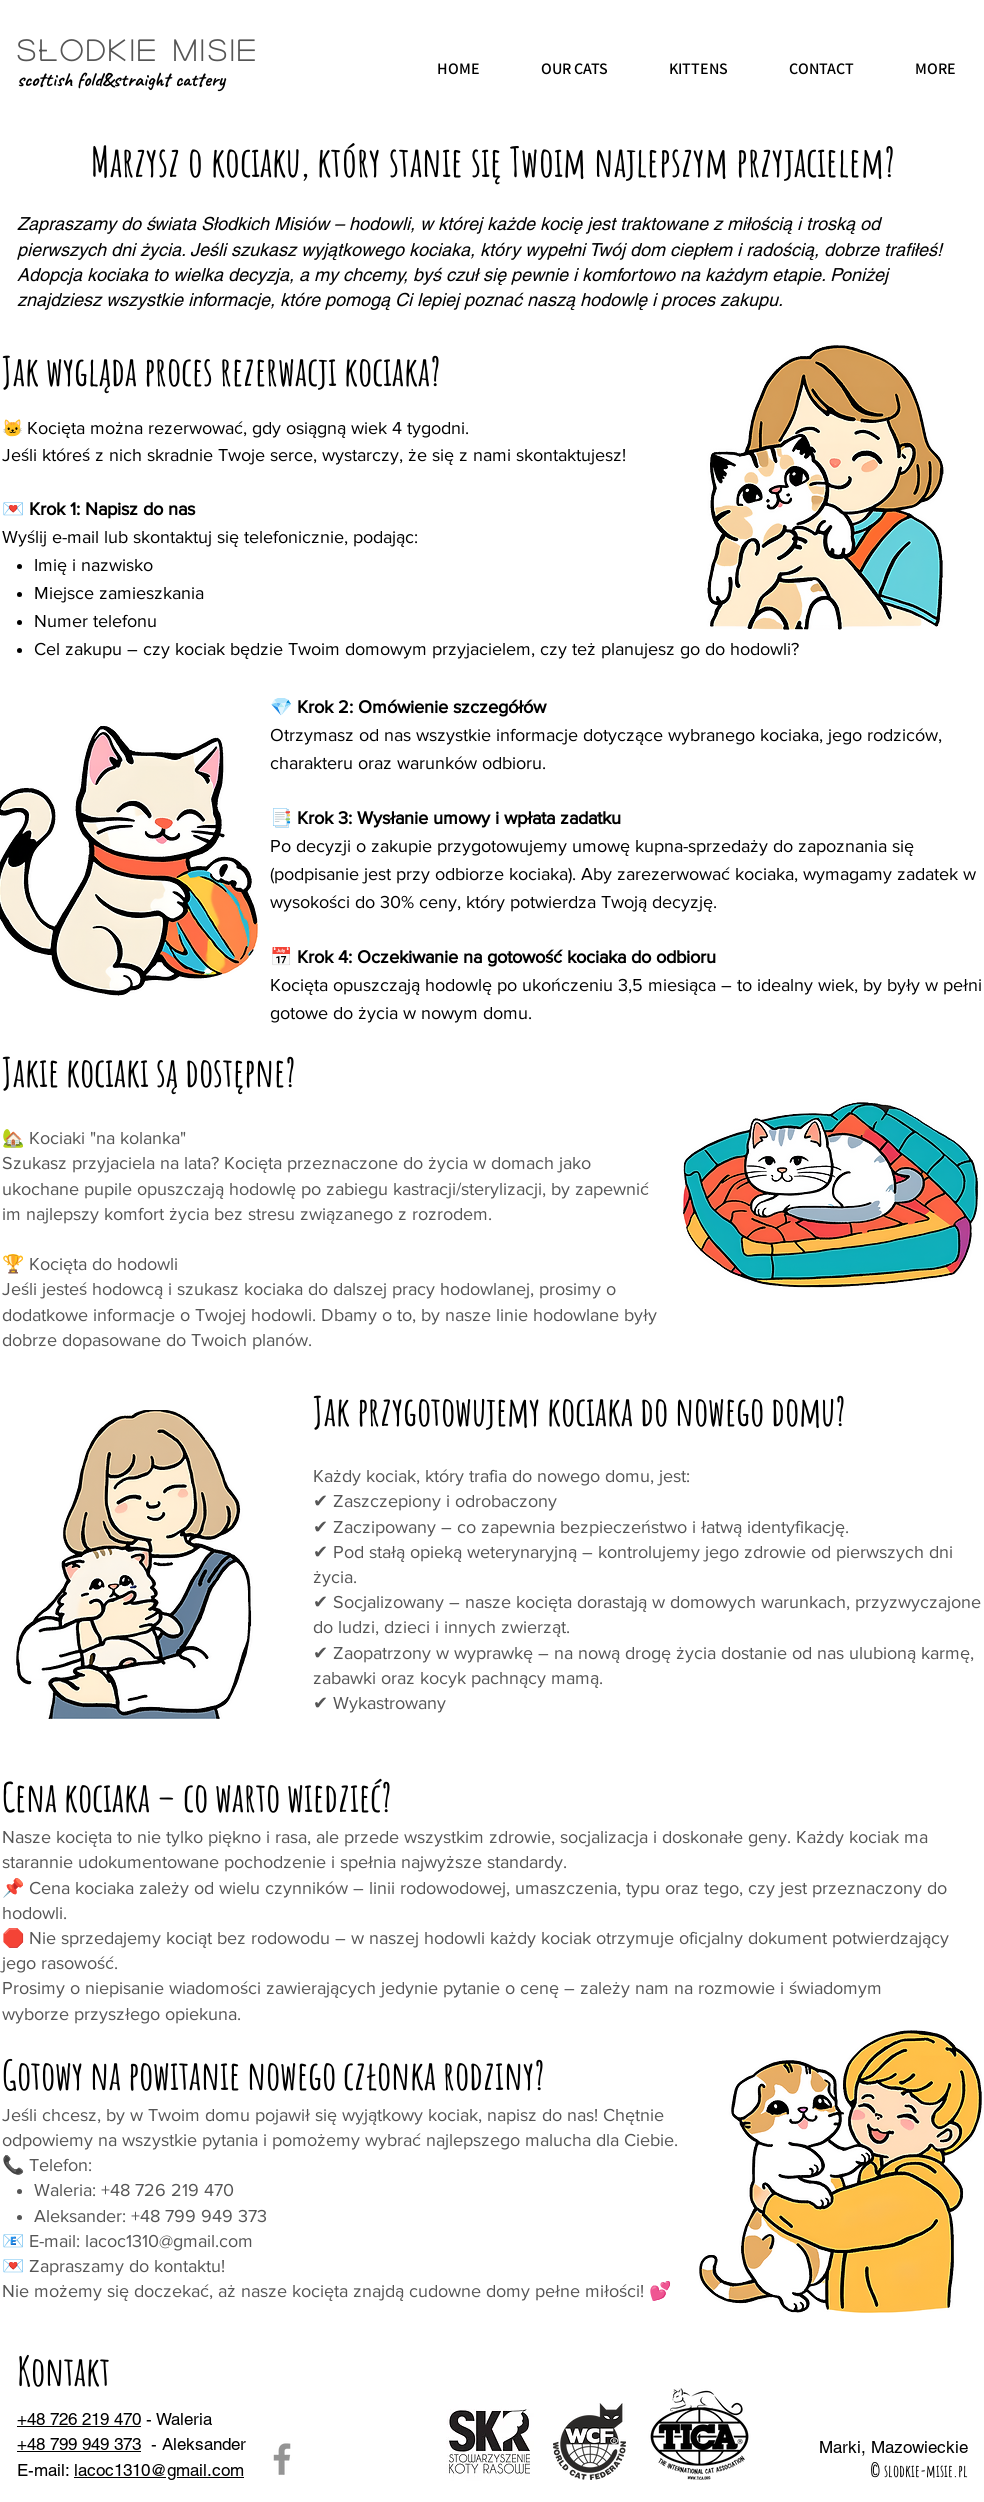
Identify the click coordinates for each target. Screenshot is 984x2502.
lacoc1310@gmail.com (169, 2241)
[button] (574, 69)
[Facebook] (282, 2459)
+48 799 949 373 (79, 2444)
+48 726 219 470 (79, 2419)
